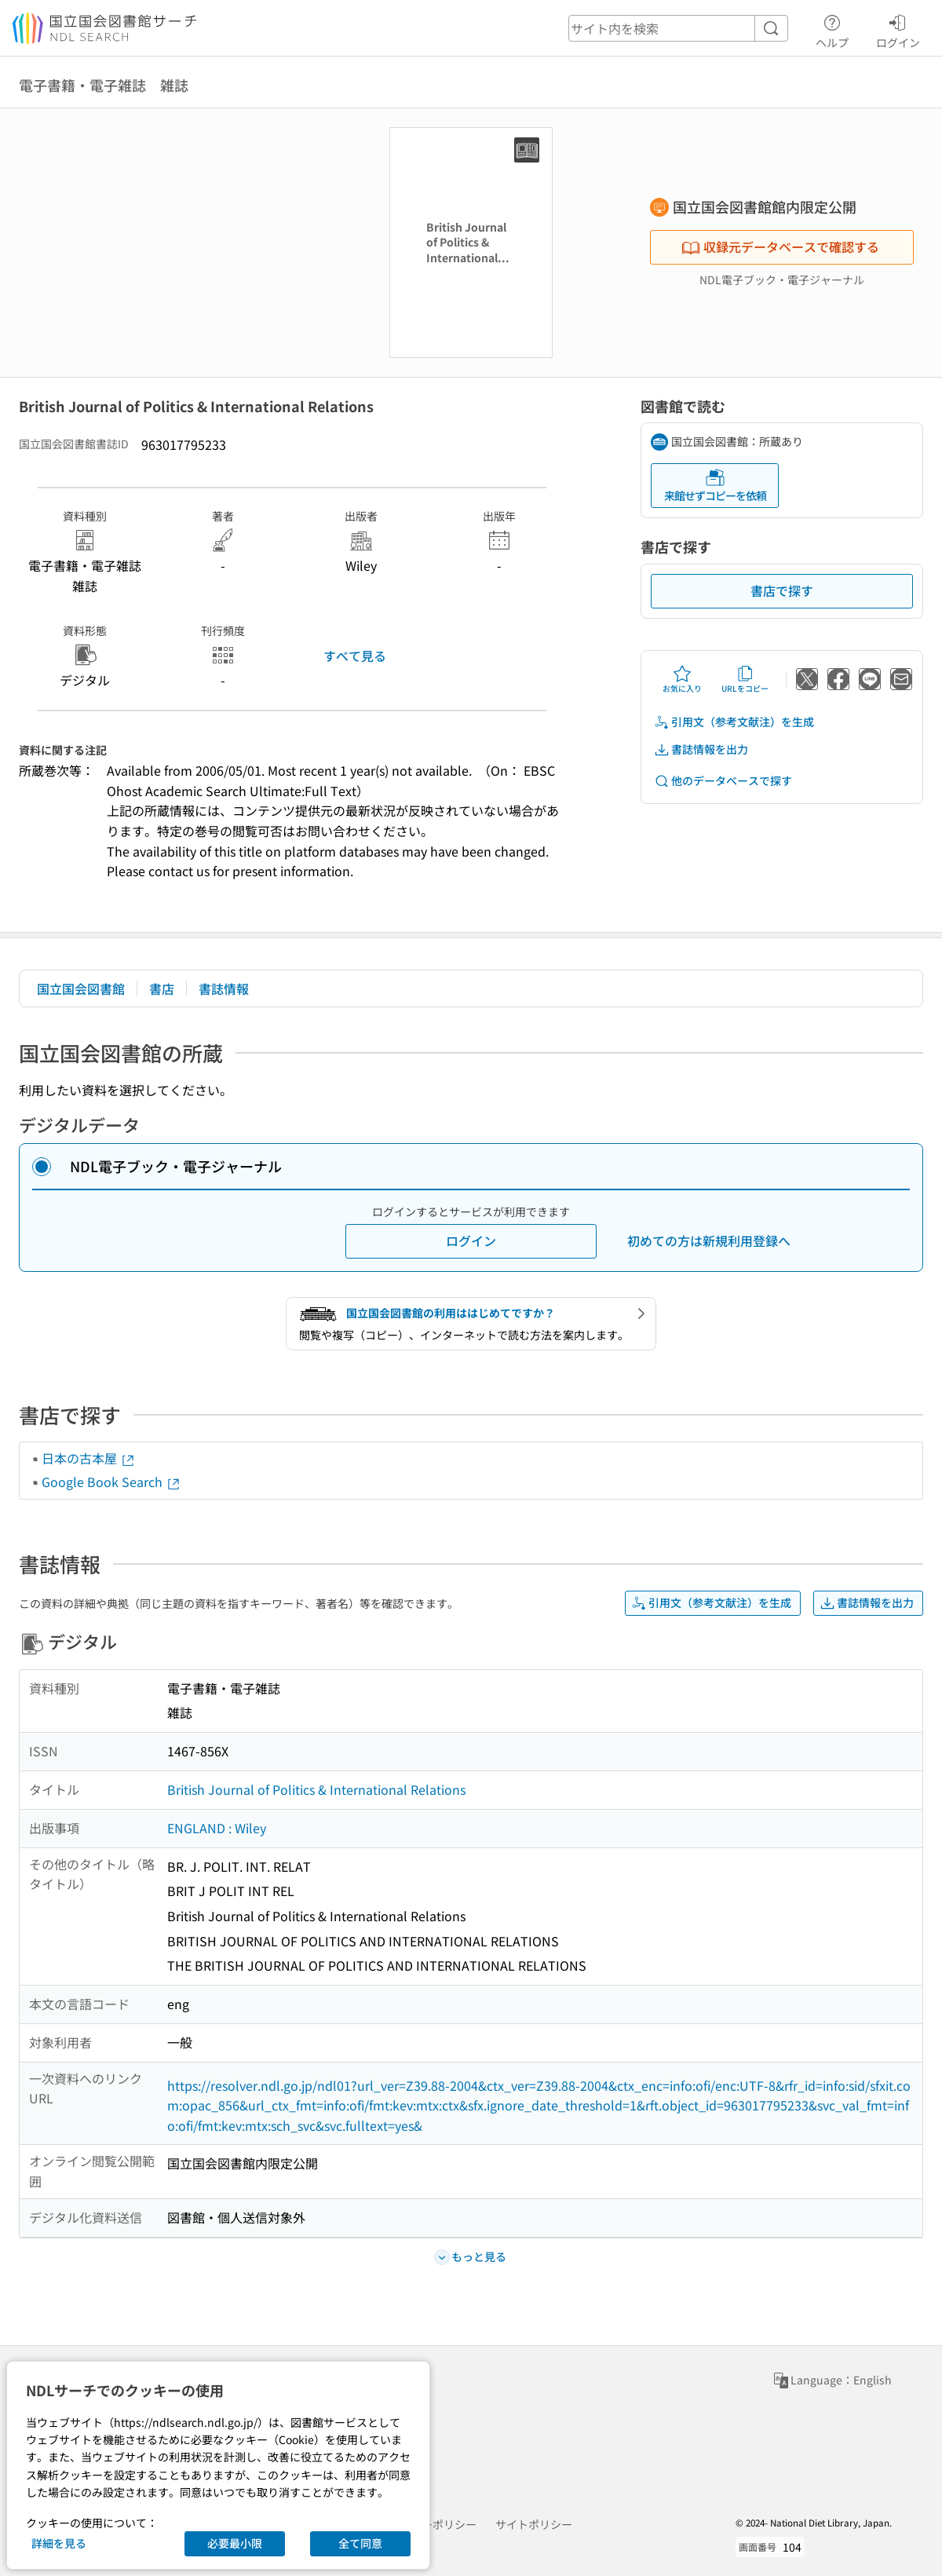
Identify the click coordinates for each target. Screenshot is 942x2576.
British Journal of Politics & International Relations (316, 1789)
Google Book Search (111, 1481)
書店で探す (781, 590)
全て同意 (360, 2543)
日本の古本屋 (89, 1458)
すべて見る (354, 655)
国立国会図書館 (81, 988)
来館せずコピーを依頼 (715, 485)
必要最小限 (234, 2543)
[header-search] (678, 28)
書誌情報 (224, 988)
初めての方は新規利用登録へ (708, 1240)
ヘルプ (832, 29)
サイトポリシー (533, 2524)
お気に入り (682, 679)
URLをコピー (745, 679)
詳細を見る (58, 2543)
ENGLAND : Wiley (216, 1827)
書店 (161, 988)
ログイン (898, 29)
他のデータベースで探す (723, 781)
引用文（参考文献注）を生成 (734, 722)
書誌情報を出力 (701, 749)
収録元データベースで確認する (780, 246)
